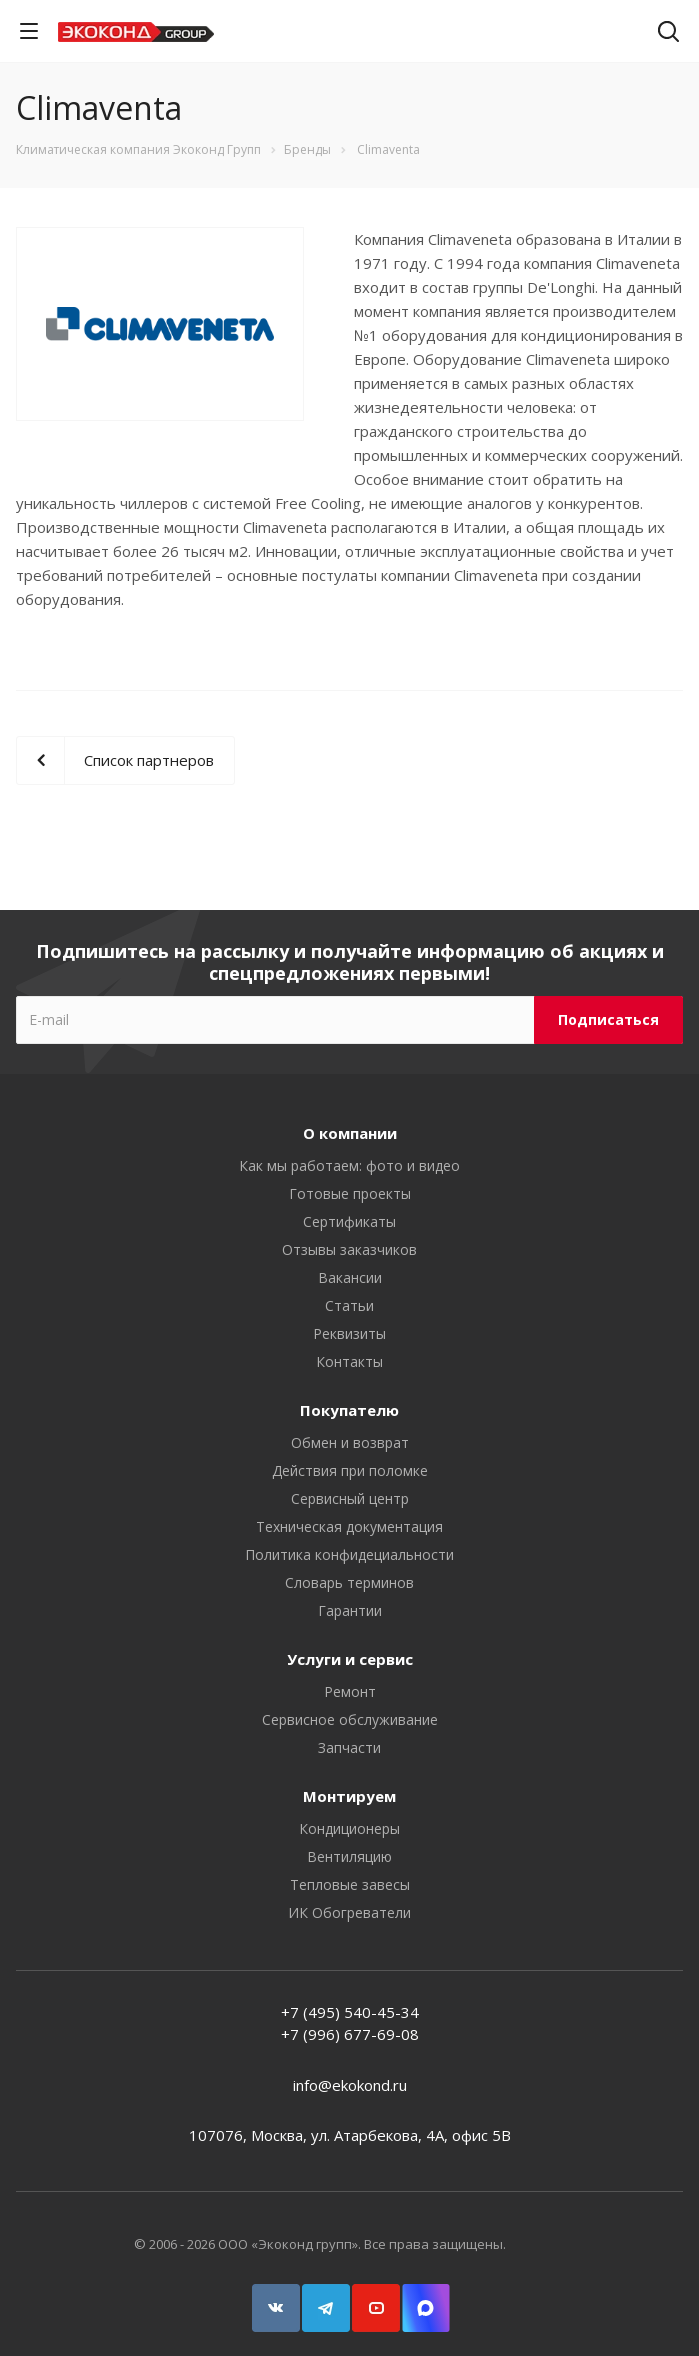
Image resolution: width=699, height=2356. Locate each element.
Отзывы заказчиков (349, 1249)
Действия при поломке (350, 1470)
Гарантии (350, 1610)
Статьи (349, 1305)
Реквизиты (349, 1333)
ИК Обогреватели (349, 1912)
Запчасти (349, 1747)
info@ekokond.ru (350, 2085)
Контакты (349, 1361)
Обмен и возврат (350, 1442)
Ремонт (350, 1691)
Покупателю (349, 1410)
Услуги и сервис (350, 1659)
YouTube (376, 2298)
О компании (350, 1133)
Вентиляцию (349, 1856)
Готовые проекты (350, 1193)
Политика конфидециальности (349, 1554)
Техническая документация (349, 1526)
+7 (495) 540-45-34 (350, 2012)
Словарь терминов (349, 1582)
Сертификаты (349, 1221)
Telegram (326, 2298)
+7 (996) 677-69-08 (350, 2034)
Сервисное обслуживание (350, 1719)
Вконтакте (276, 2298)
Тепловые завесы (350, 1884)
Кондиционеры (349, 1828)
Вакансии (350, 1277)
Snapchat (426, 2298)
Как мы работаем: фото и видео (349, 1165)
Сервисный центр (350, 1498)
